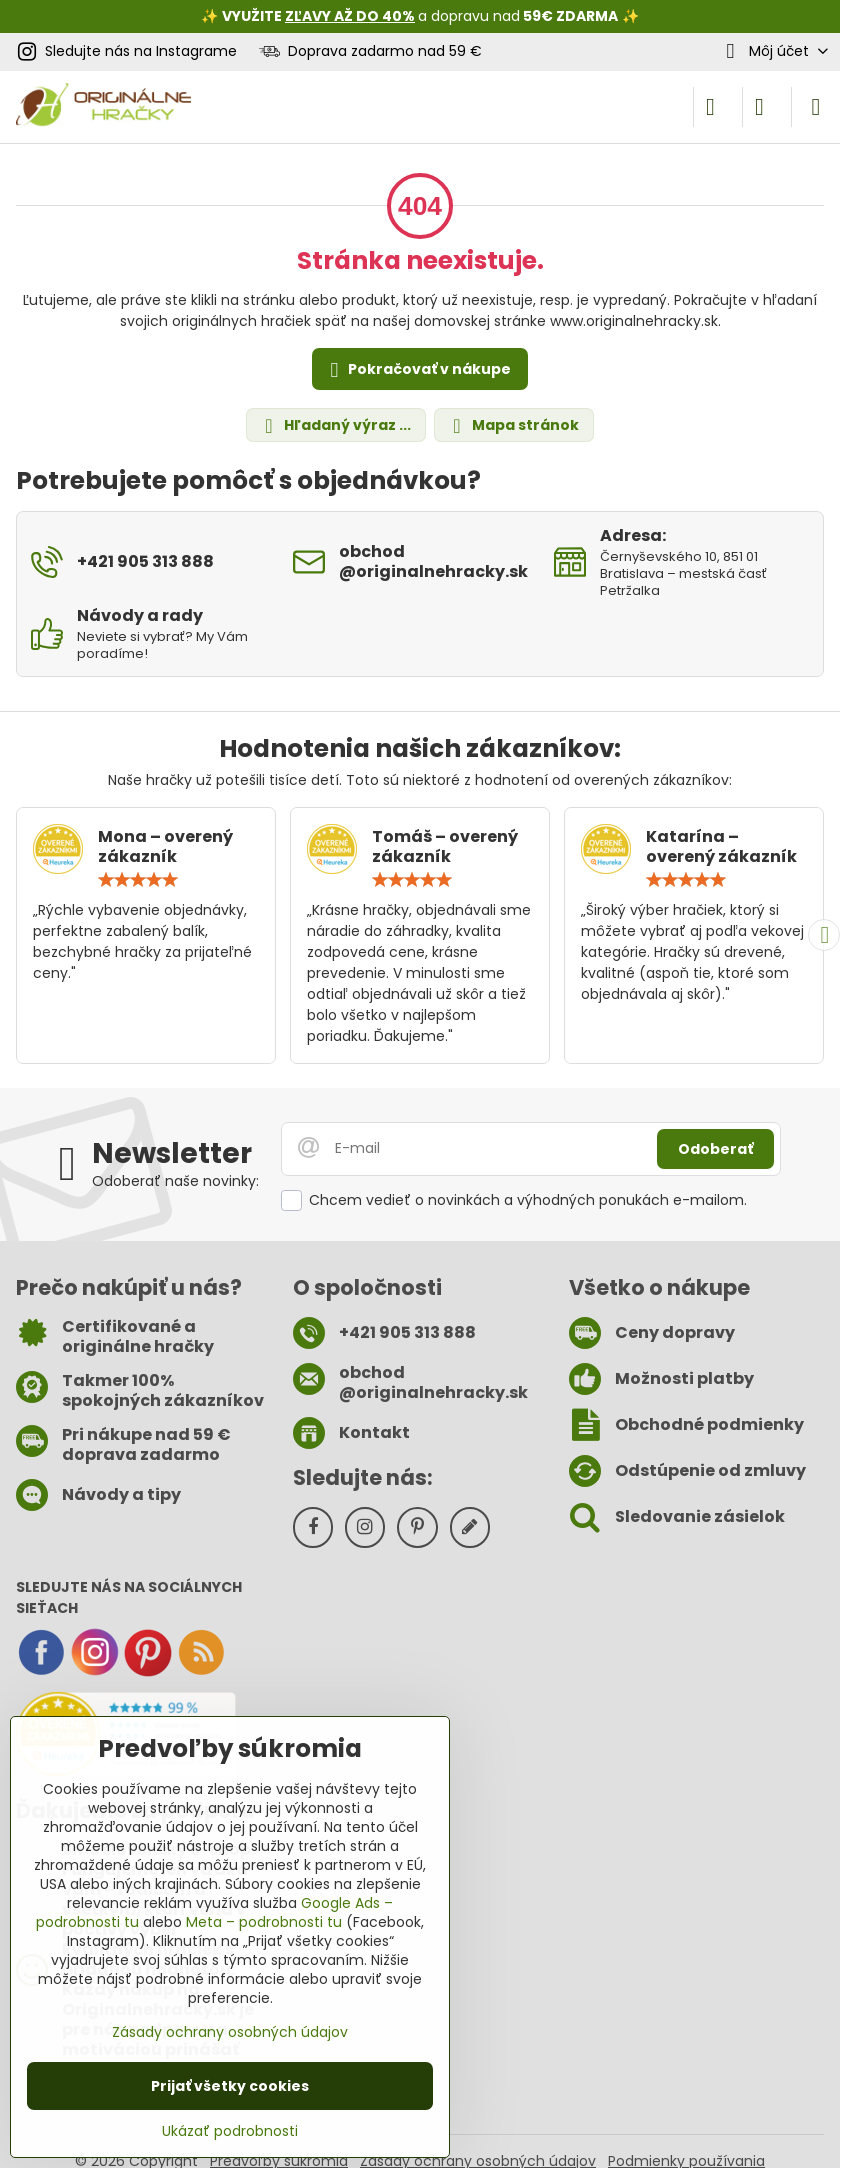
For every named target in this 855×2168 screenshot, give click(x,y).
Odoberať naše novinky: (175, 1181)
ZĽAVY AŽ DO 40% (350, 16)
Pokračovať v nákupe (417, 370)
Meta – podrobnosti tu (264, 1922)
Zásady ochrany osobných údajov (230, 2032)
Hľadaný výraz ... (335, 425)
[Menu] (816, 107)
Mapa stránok (513, 425)
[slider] (138, 880)
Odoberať (715, 1149)
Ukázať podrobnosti (230, 2131)
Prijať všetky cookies (230, 2086)
